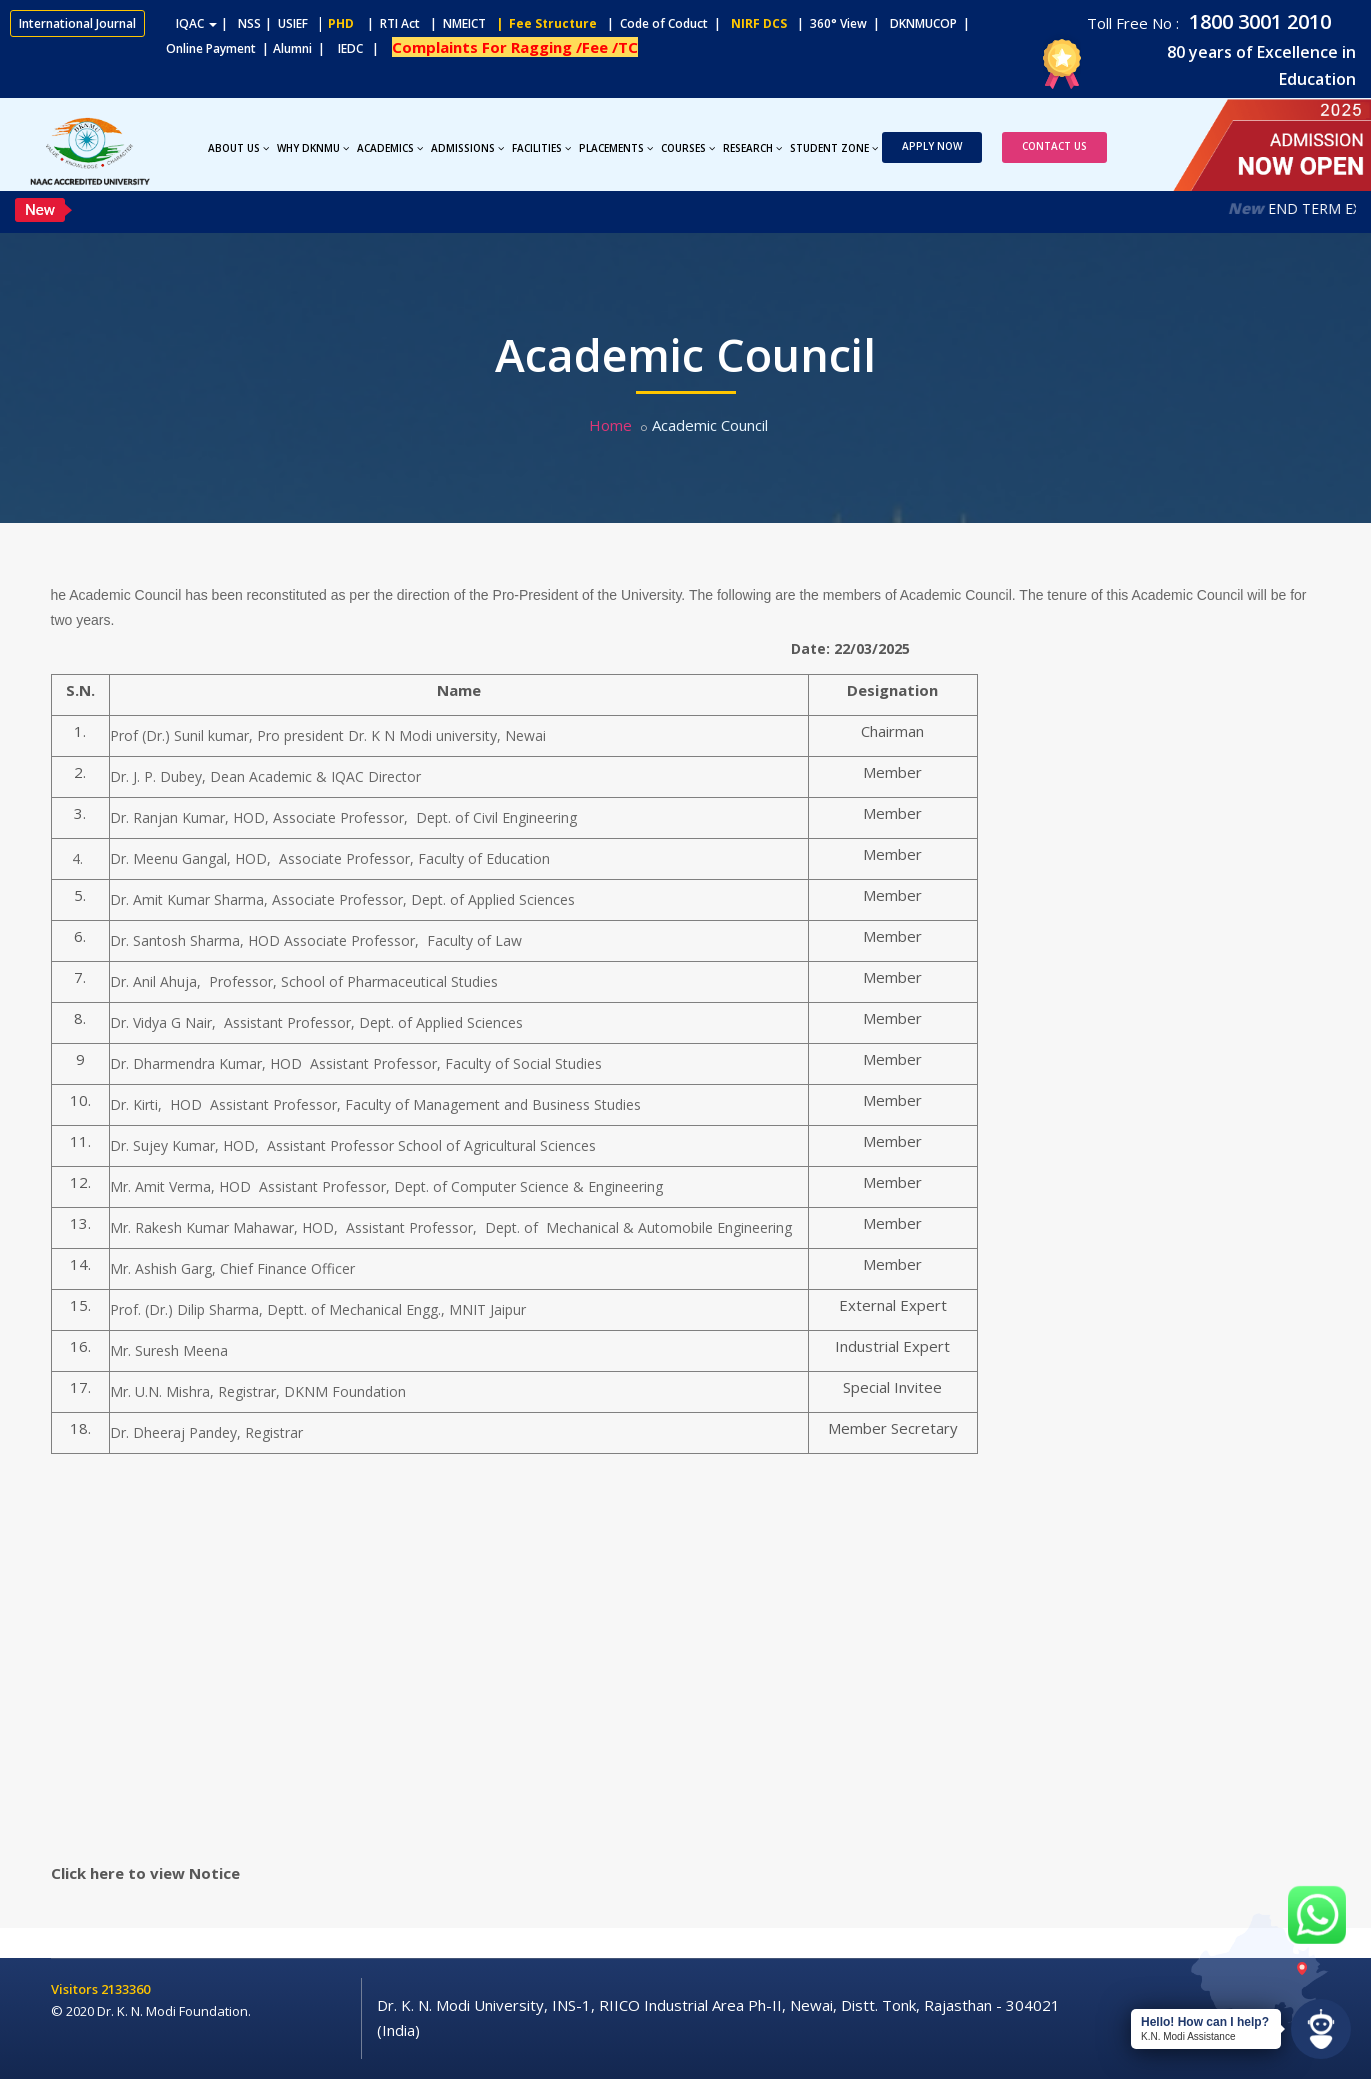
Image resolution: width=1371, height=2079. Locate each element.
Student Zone (834, 148)
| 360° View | (838, 23)
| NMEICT (455, 23)
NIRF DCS (759, 23)
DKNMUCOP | (933, 23)
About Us (238, 148)
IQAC (196, 23)
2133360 (125, 1989)
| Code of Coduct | (664, 23)
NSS (249, 23)
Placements (616, 148)
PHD (341, 23)
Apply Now (932, 146)
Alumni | (303, 48)
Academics (390, 148)
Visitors (76, 1989)
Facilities (541, 148)
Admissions (467, 148)
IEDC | (363, 48)
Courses (688, 148)
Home (610, 425)
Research (752, 148)
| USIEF (286, 23)
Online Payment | (139, 48)
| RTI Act (389, 23)
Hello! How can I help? (1205, 2022)
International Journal (77, 23)
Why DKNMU (313, 148)
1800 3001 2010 (1257, 21)
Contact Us (1054, 146)
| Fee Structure (543, 23)
